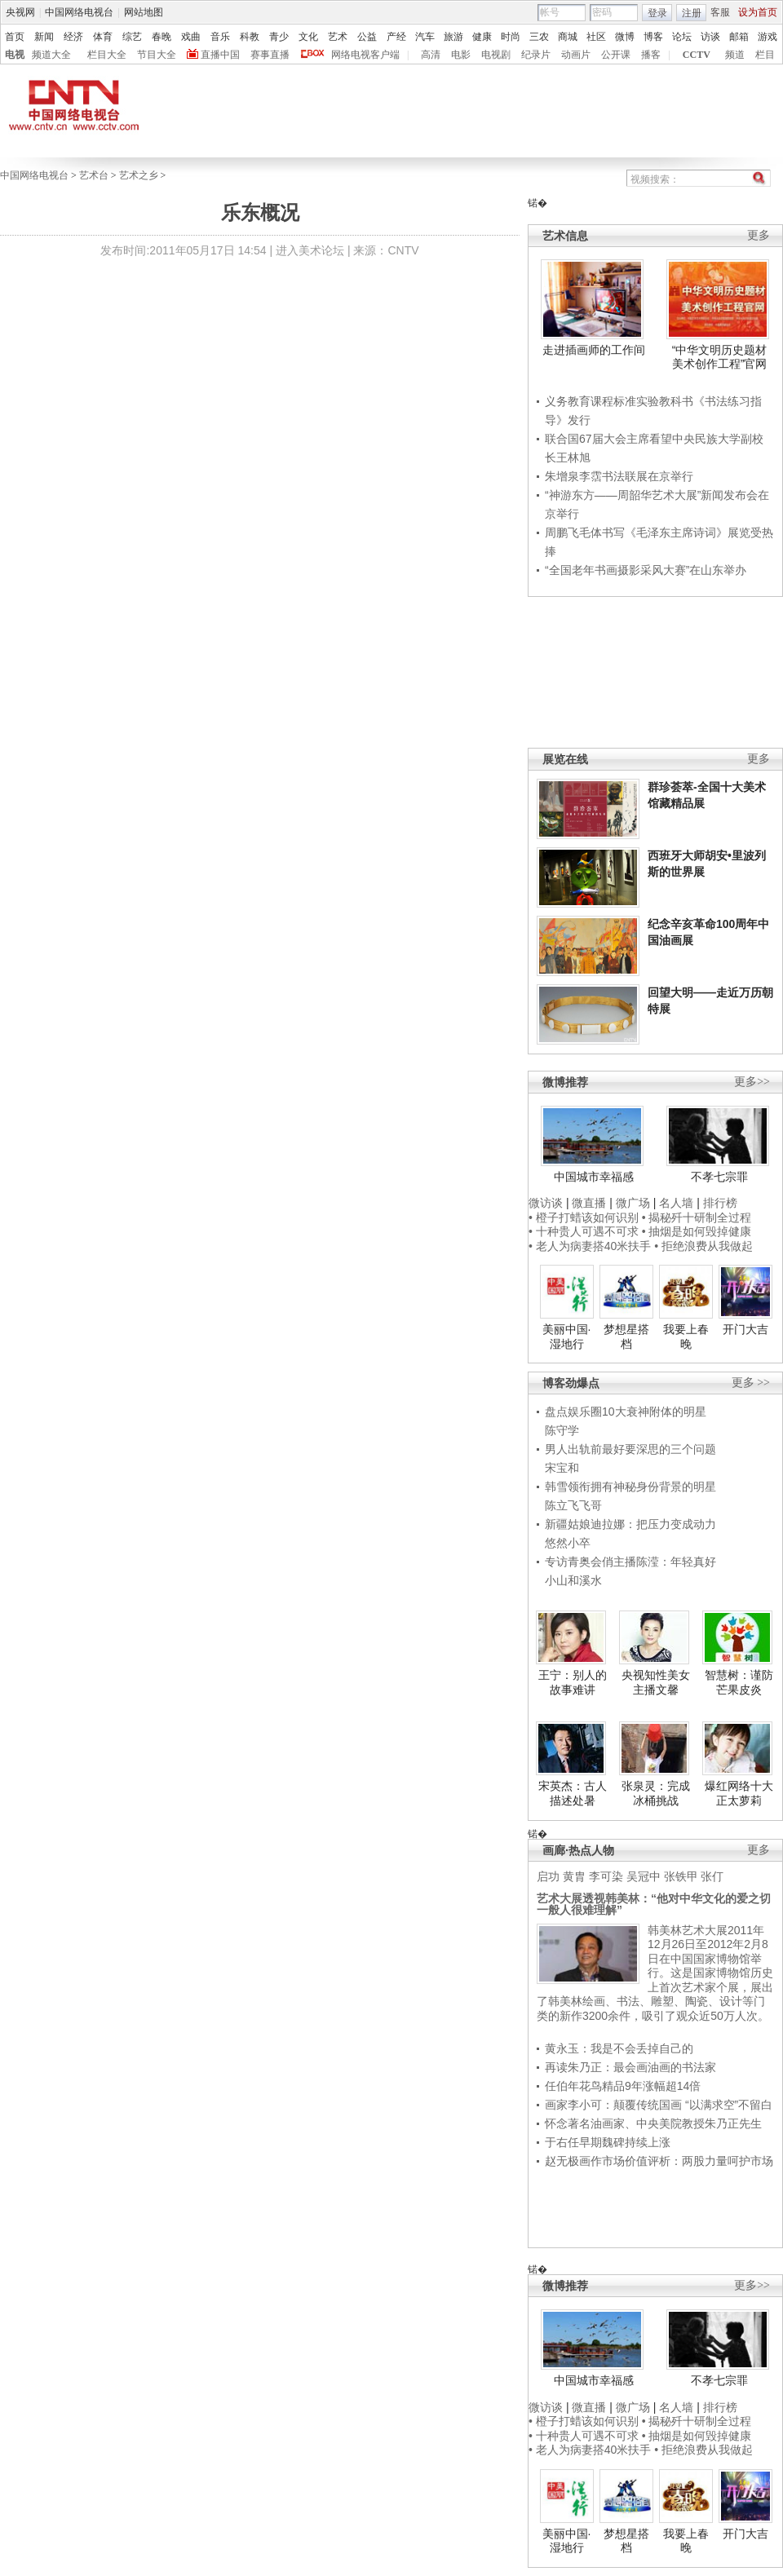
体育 (103, 36)
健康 (482, 36)
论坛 (682, 36)
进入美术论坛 (310, 250)
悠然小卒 (568, 1542)
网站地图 (143, 12)
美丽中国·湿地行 (566, 1336)
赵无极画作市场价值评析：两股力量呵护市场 (659, 2160)
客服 (720, 12)
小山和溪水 (573, 1580)
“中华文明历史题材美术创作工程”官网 (720, 357)
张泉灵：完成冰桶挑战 (656, 1793)
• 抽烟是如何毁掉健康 (697, 1231)
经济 (73, 36)
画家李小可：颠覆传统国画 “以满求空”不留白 (658, 2104)
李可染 (606, 1876)
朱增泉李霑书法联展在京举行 (619, 476)
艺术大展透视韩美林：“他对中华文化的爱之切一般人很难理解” (654, 1904)
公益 (367, 36)
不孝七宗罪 (719, 1176)
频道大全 (51, 54)
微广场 (633, 1202)
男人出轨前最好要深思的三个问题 (630, 1449)
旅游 (453, 36)
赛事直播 (270, 54)
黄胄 (574, 1876)
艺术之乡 (138, 175)
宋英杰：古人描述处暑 (572, 1793)
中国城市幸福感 (594, 1176)
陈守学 (562, 1430)
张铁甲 (681, 1876)
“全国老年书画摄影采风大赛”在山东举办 (645, 570)
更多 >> (751, 1382)
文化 (308, 36)
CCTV (696, 54)
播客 (651, 54)
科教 (249, 36)
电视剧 (496, 54)
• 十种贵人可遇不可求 (585, 1231)
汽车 (425, 36)
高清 (430, 54)
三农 (539, 36)
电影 (461, 54)
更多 (758, 235)
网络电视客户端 (365, 54)
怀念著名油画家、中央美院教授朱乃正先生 (653, 2123)
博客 (653, 36)
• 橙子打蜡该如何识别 (584, 1217)
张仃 (712, 1876)
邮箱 (739, 36)
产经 (396, 36)
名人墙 (676, 1202)
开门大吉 (745, 1329)
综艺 (132, 36)
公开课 (615, 54)
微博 (625, 36)
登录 (657, 13)
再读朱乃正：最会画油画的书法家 (630, 2067)
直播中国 (220, 54)
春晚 (161, 36)
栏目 (765, 54)
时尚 (510, 36)
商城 (567, 36)
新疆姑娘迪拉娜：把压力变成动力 (630, 1524)
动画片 (576, 54)
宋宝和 (562, 1467)
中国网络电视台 (79, 12)
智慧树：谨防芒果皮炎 (739, 1682)
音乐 (220, 36)
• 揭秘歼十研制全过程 (697, 1217)
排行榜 (720, 1202)
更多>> (752, 1082)
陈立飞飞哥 (573, 1505)
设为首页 (757, 12)
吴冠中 (643, 1876)
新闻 (44, 36)
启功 (548, 1876)
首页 (14, 36)
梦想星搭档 (626, 1336)
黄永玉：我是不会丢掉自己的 (619, 2048)
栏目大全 (106, 54)
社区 (596, 36)
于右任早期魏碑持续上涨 (607, 2142)
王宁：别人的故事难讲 (572, 1682)
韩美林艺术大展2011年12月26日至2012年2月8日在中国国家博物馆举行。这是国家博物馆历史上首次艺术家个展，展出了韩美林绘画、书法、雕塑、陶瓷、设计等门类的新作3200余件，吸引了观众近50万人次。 (655, 1973)
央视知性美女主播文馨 (656, 1682)
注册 (691, 13)
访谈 (710, 36)
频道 (735, 54)
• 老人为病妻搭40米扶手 (590, 1246)
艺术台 (93, 175)
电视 (14, 54)
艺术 (337, 36)
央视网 (20, 12)
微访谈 (546, 1202)
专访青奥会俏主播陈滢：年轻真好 (630, 1561)
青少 (279, 36)
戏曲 (191, 36)
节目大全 (156, 54)
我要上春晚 (686, 1336)
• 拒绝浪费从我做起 (703, 1246)
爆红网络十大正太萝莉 (739, 1793)
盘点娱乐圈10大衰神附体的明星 (625, 1411)
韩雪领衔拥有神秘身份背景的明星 (630, 1486)
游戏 (767, 36)
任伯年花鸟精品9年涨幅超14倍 (623, 2085)
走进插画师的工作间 (593, 349)
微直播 (589, 1202)
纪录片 (536, 54)
